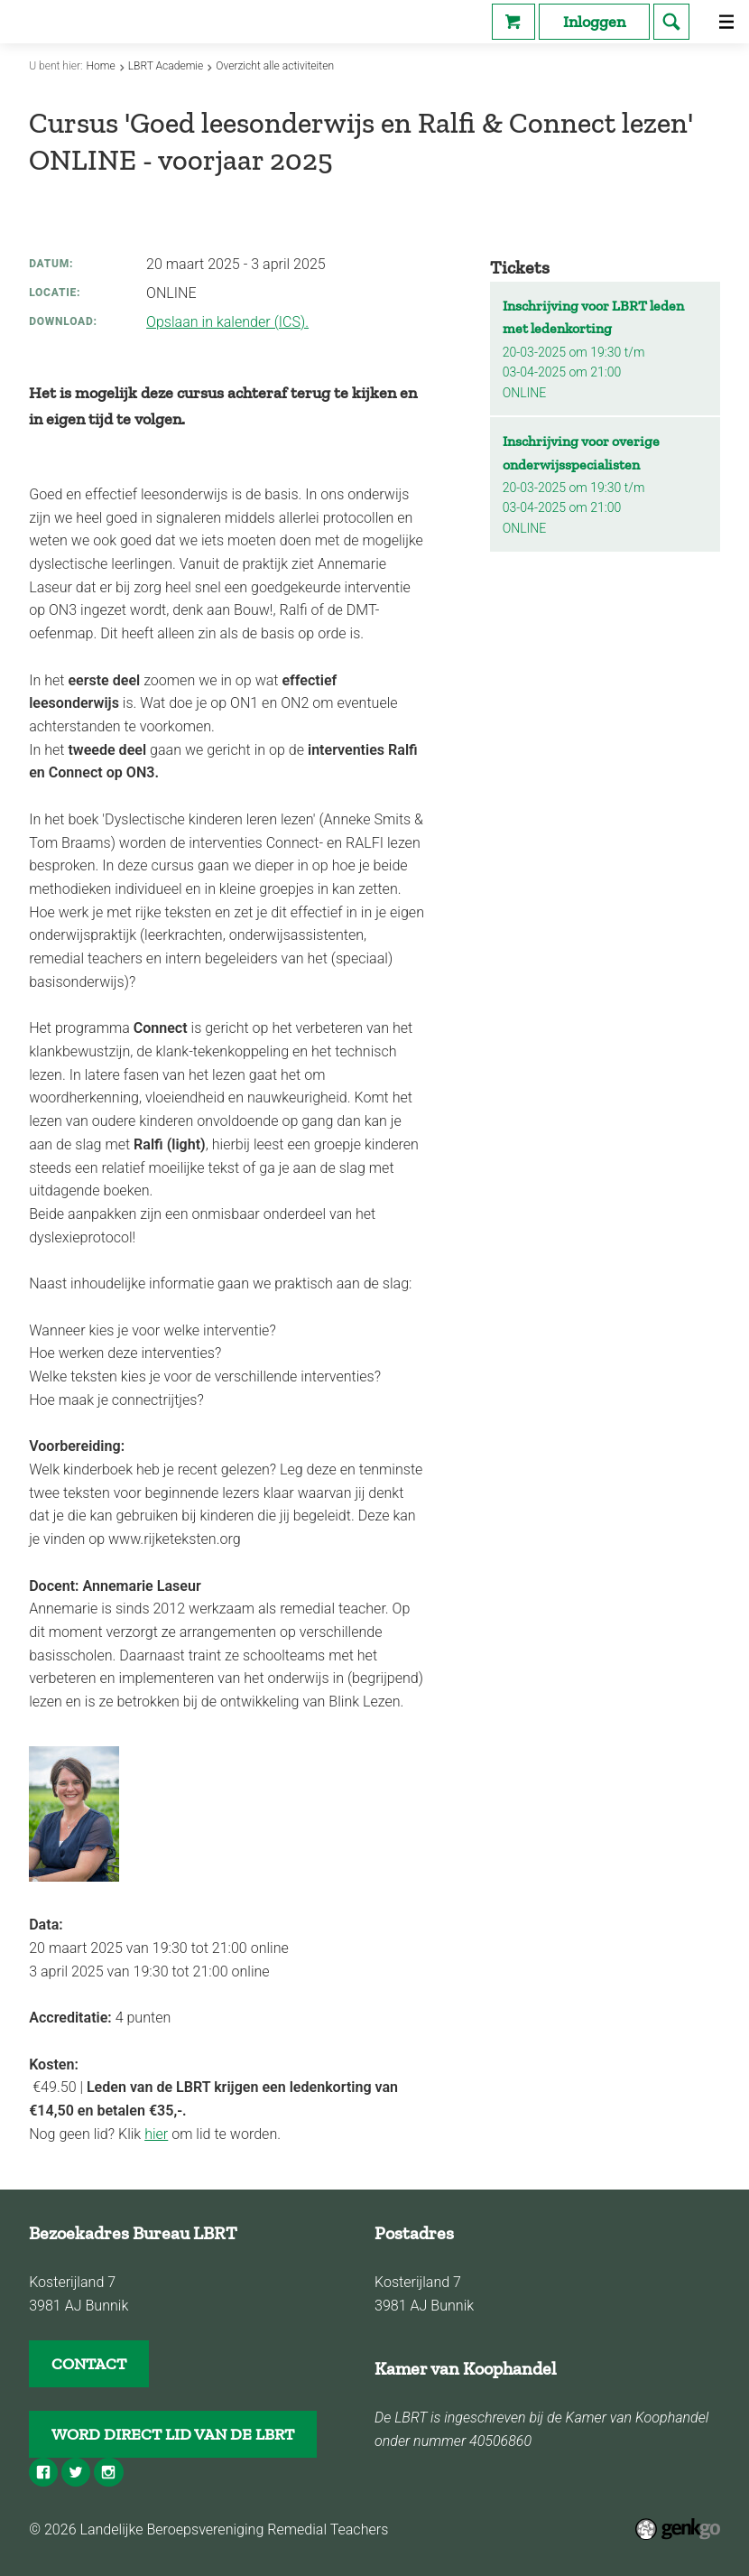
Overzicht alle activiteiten (275, 66)
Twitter (75, 2472)
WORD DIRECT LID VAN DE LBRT (172, 2434)
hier (156, 2134)
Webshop (513, 22)
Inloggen (594, 22)
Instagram (108, 2472)
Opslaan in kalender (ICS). (227, 321)
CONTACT (88, 2364)
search (671, 22)
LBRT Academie (166, 66)
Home (101, 66)
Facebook (43, 2472)
